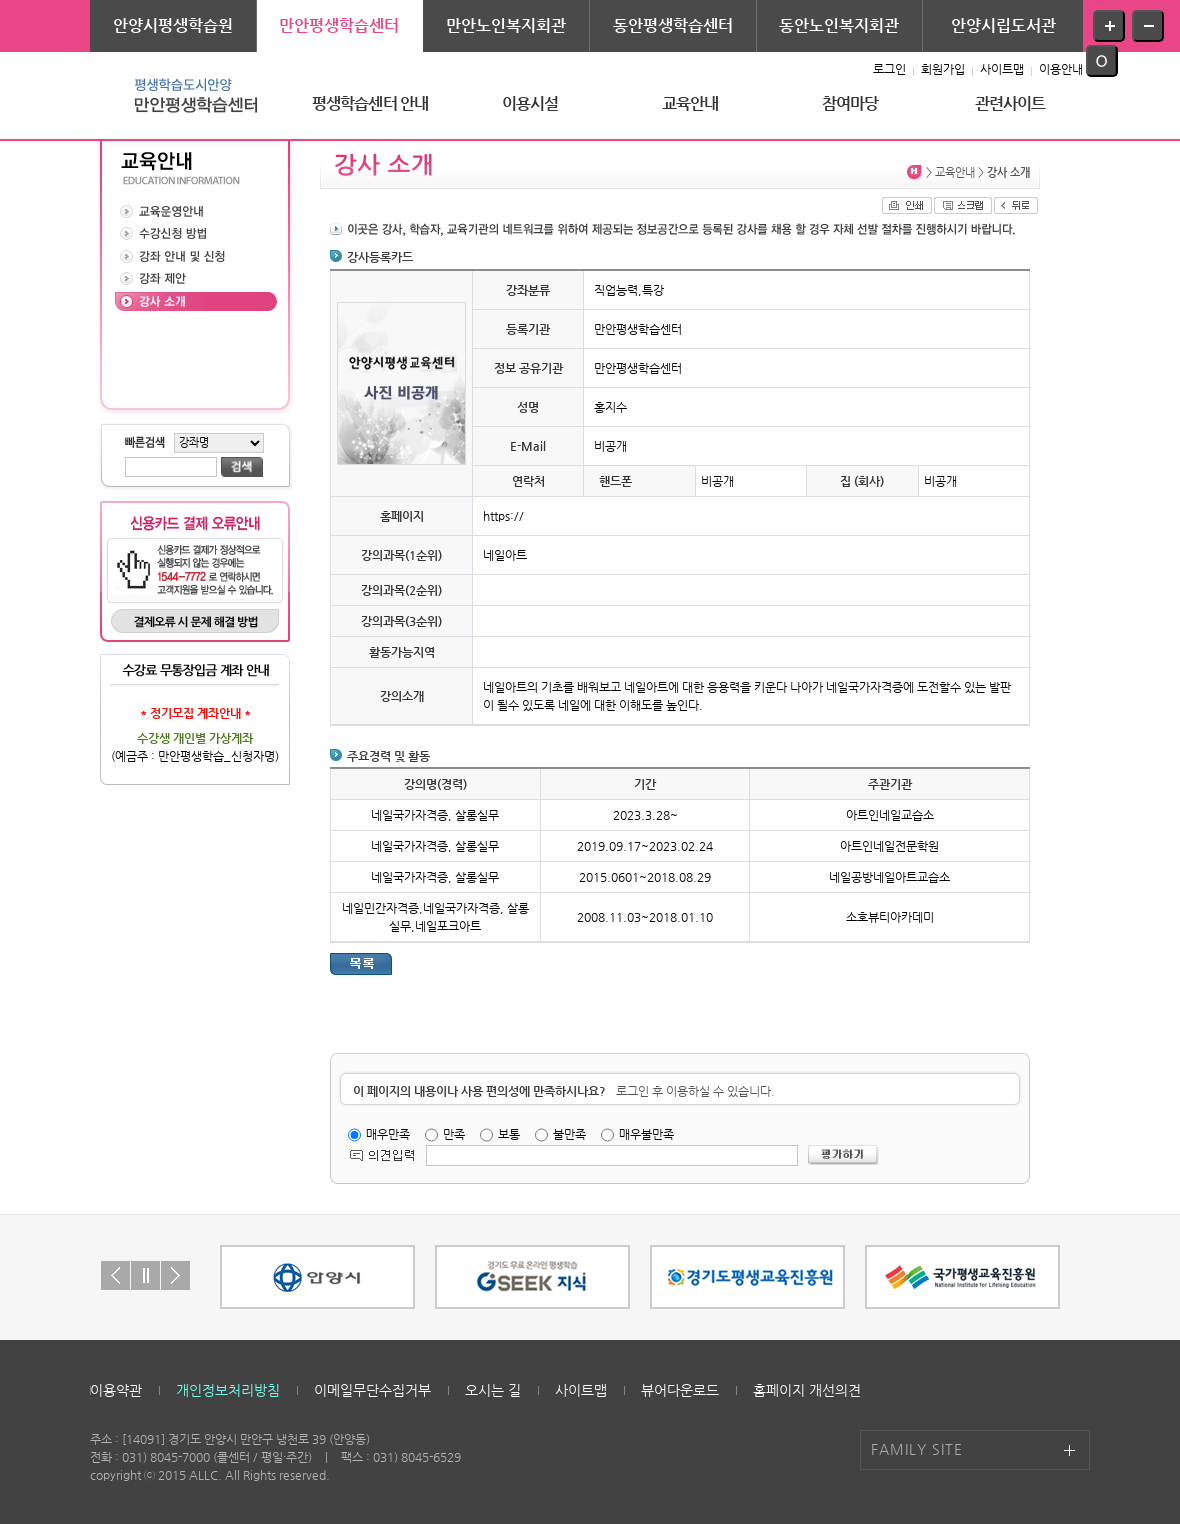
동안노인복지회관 (839, 25)
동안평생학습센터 (673, 25)
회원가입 (943, 69)
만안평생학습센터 (339, 25)
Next (175, 1275)
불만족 (569, 1134)
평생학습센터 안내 (370, 103)
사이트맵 (1002, 69)
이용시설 (530, 103)
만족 (454, 1134)
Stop (145, 1275)
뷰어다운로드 (680, 1390)
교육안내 (690, 103)
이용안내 (1061, 69)
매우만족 (388, 1134)
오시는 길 (493, 1390)
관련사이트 (1010, 103)
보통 (509, 1134)
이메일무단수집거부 (372, 1390)
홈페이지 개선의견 (807, 1390)
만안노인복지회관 (506, 25)
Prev (115, 1275)
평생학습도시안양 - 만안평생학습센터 (190, 95)
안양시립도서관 (1003, 25)
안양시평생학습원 (173, 25)
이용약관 (116, 1390)
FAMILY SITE (917, 1449)
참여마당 (850, 103)
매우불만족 (646, 1134)
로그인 (889, 69)
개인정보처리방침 (228, 1390)
